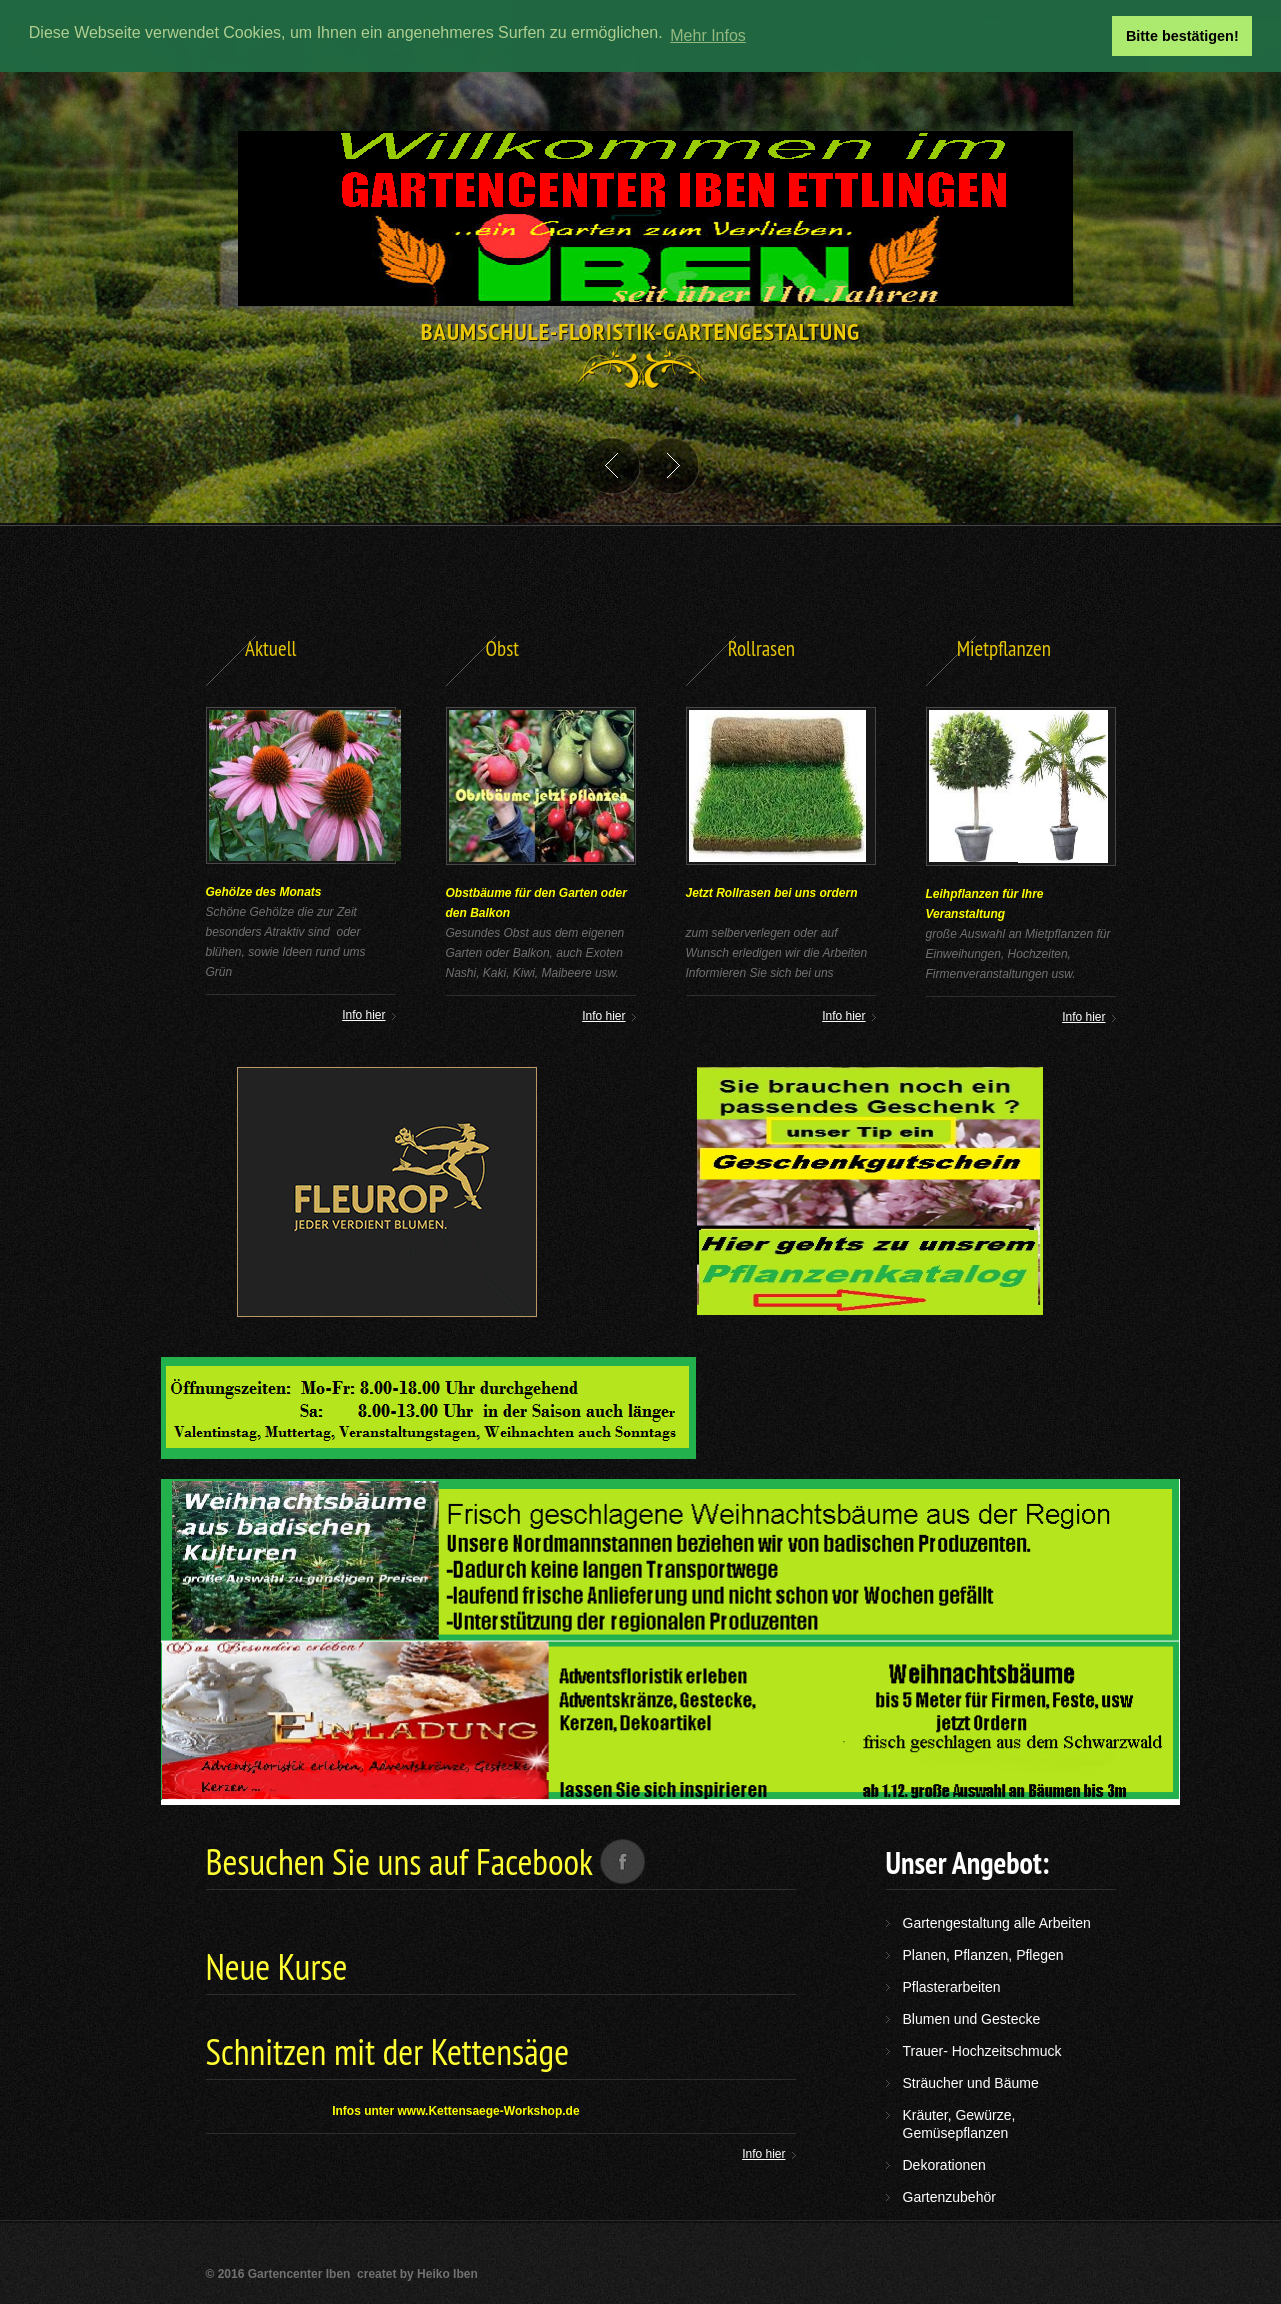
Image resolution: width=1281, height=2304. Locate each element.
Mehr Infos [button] (708, 35)
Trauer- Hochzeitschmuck (982, 2051)
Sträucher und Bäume (971, 2083)
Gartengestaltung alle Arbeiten (997, 1923)
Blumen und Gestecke (972, 2019)
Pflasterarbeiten (952, 1987)
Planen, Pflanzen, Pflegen (983, 1955)
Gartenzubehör (949, 2197)
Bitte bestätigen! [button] (1182, 36)
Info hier (843, 1016)
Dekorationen (944, 2165)
